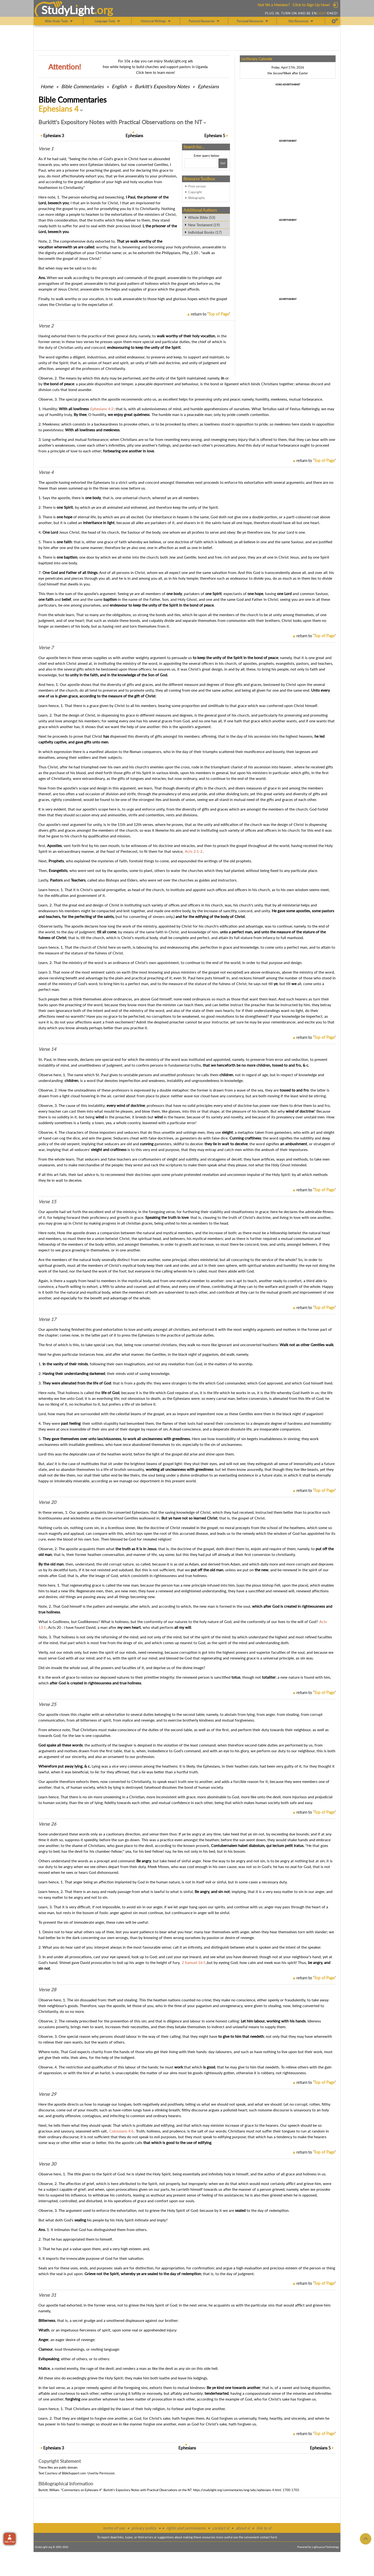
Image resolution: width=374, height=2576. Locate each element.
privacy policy (144, 2527)
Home (47, 86)
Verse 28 (47, 1989)
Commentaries (82, 86)
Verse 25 (47, 1704)
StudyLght (67, 10)
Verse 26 (47, 1824)
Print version (197, 186)
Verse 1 (46, 148)
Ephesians (208, 86)
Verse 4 (46, 472)
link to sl (263, 2527)
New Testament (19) (204, 225)
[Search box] (201, 163)
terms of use (114, 2527)
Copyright (195, 192)
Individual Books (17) (205, 232)
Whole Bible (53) (201, 217)
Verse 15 (47, 1201)
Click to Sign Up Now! (311, 4)
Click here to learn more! (155, 72)
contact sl (220, 2527)
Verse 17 (47, 1319)
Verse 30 (47, 2164)
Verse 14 (47, 1049)
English (119, 86)
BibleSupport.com (74, 2473)
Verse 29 (47, 2094)
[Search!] (222, 163)
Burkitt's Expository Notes (162, 86)
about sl (243, 2527)
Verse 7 (46, 647)
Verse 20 (47, 1502)
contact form (268, 2537)
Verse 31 (47, 2295)
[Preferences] (335, 21)
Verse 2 (46, 325)
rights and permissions (185, 2527)
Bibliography (196, 198)
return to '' (210, 313)
